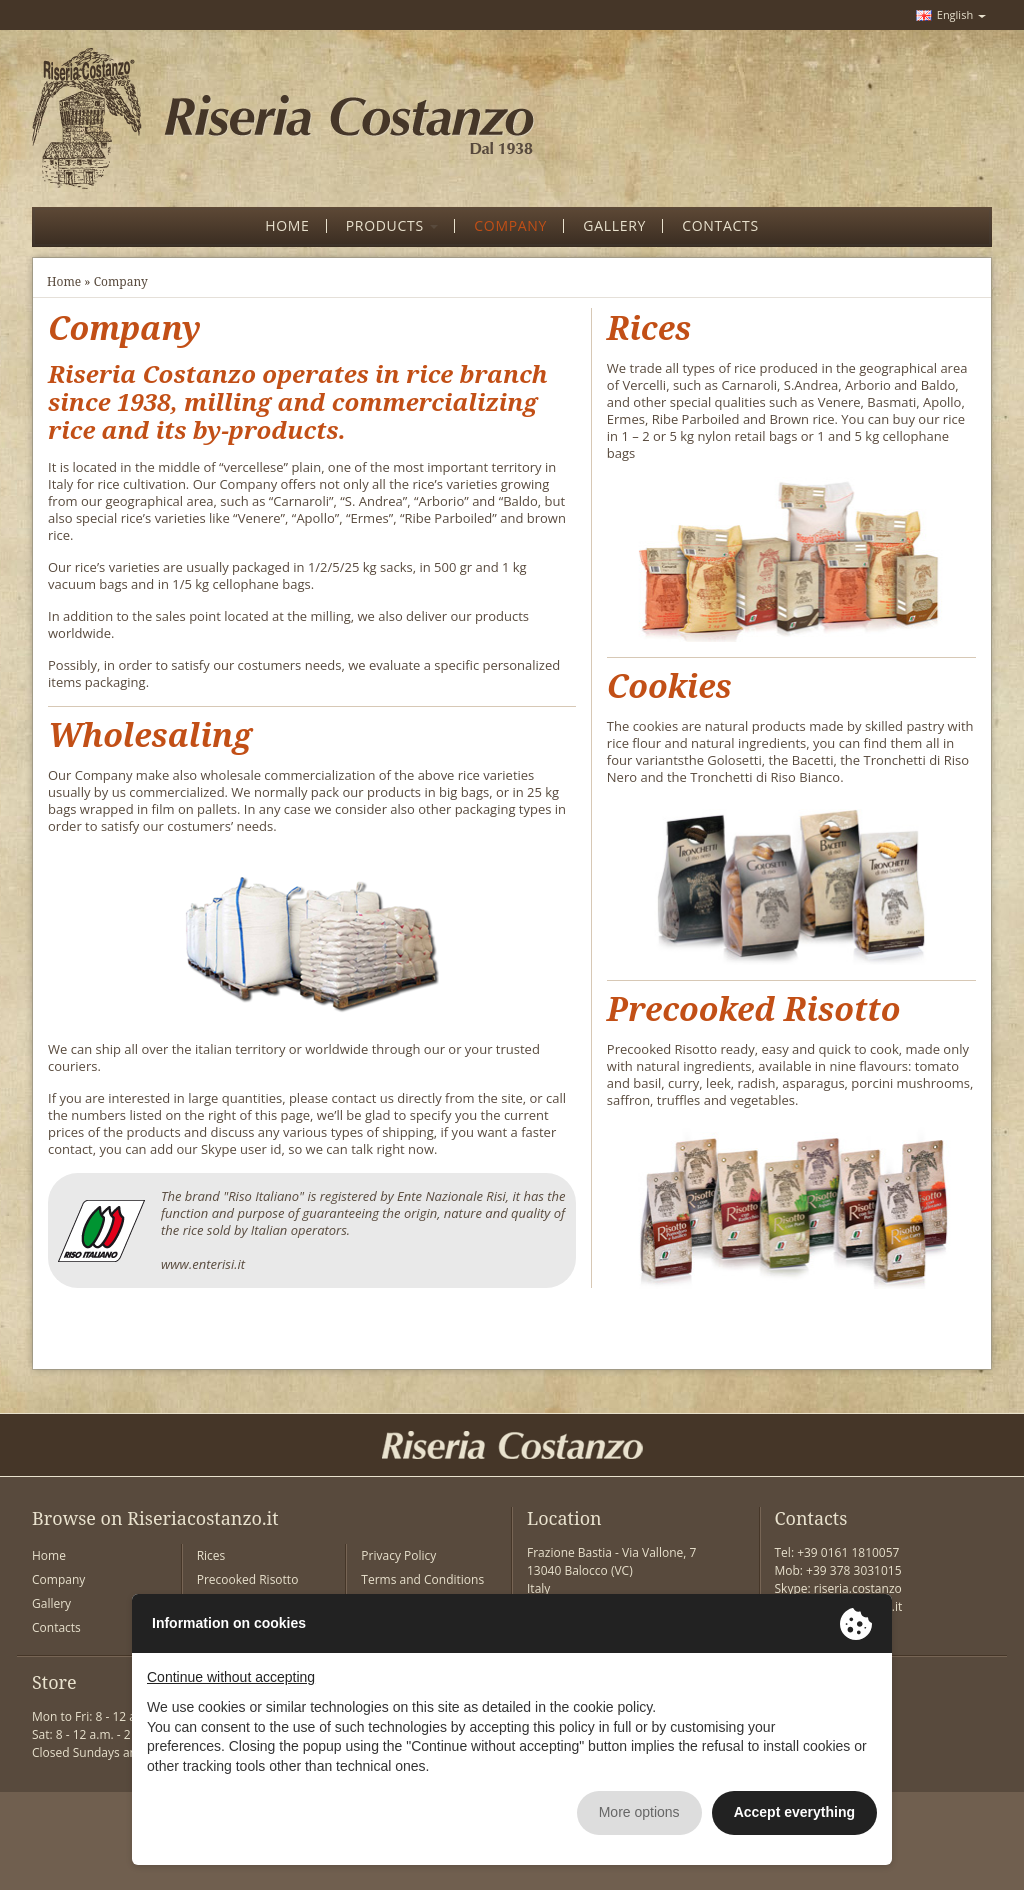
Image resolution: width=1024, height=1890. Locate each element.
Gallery (51, 1603)
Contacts (56, 1627)
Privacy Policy (398, 1555)
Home (64, 281)
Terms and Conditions (422, 1579)
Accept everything (794, 1812)
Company (58, 1579)
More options (639, 1812)
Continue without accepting (231, 1677)
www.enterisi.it (203, 1264)
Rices (211, 1555)
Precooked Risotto (248, 1579)
